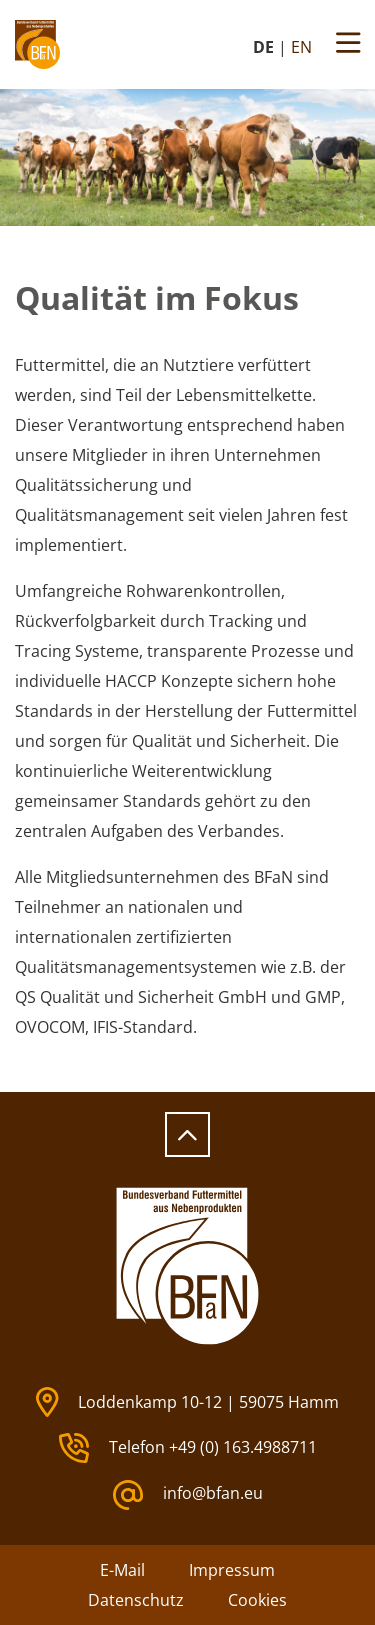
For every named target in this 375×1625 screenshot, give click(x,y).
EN (301, 47)
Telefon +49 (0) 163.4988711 (188, 1448)
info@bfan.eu (188, 1495)
